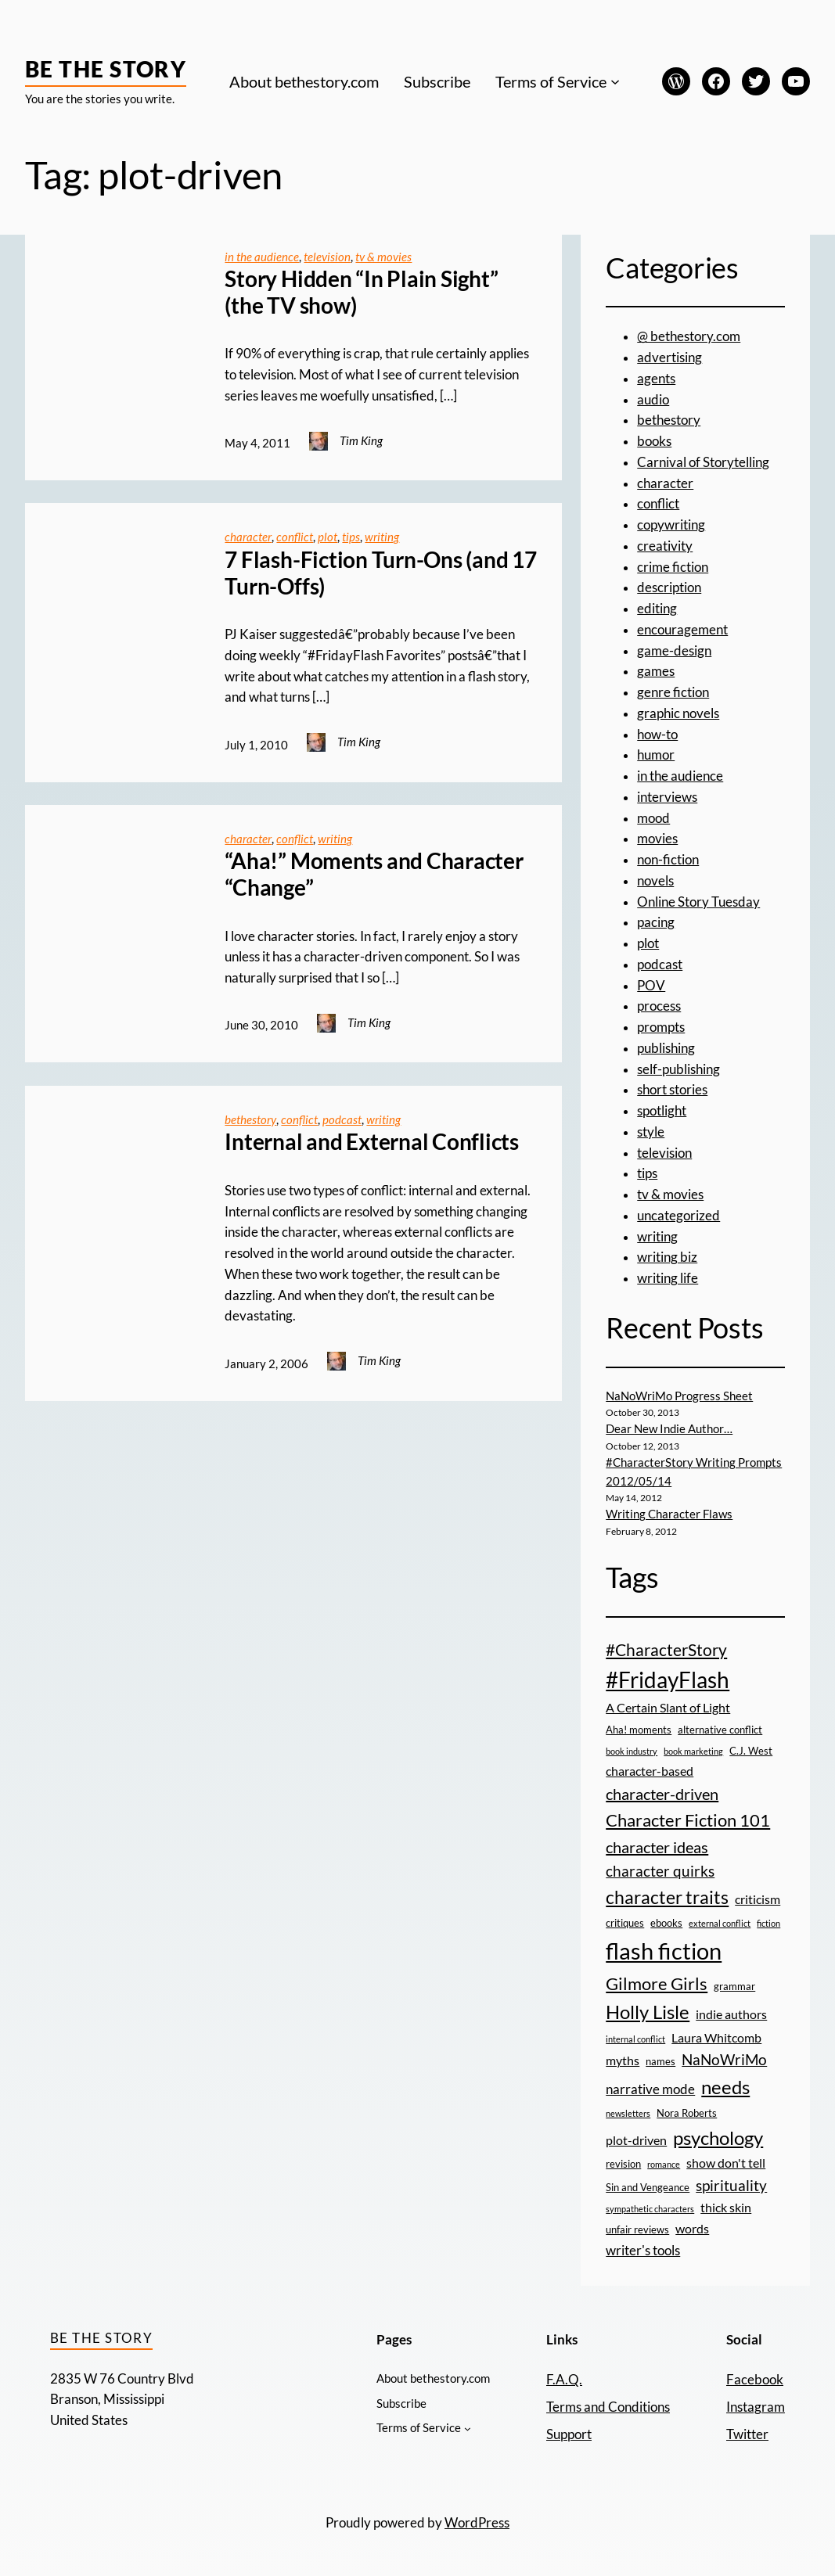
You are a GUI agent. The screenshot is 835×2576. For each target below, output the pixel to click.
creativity (665, 546)
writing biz (667, 1257)
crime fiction (672, 567)
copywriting (671, 525)
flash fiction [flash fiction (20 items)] (664, 1950)
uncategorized (678, 1215)
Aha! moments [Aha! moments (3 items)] (638, 1729)
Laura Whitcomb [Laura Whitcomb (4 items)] (716, 2038)
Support (569, 2434)
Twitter (747, 2434)
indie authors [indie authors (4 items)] (731, 2014)
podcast (342, 1119)
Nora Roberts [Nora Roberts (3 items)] (687, 2113)
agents (656, 378)
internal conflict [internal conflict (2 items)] (635, 2039)
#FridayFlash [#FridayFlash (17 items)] (667, 1679)
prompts (661, 1027)
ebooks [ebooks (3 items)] (666, 1923)
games (656, 671)
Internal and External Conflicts (372, 1142)
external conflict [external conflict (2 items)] (719, 1923)
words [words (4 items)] (692, 2229)
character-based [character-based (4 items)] (649, 1771)
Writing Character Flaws (669, 1514)
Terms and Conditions (608, 2407)
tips (351, 537)
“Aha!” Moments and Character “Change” (374, 874)
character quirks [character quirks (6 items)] (660, 1871)
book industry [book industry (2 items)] (631, 1751)
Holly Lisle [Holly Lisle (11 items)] (647, 2011)
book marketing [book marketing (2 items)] (693, 1751)
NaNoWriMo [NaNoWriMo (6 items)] (724, 2059)
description (669, 587)
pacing (656, 922)
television (327, 257)
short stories (672, 1090)
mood (653, 818)
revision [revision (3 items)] (623, 2163)
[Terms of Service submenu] (615, 81)
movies (657, 838)
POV (651, 985)
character (248, 537)
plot (327, 537)
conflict (294, 537)
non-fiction (668, 860)
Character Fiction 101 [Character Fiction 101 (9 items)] (688, 1820)
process (659, 1006)
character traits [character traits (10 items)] (667, 1897)
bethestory (250, 1119)
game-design (674, 651)
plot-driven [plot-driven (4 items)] (636, 2140)
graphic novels (678, 713)
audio (653, 400)
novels (655, 881)
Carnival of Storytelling (703, 462)
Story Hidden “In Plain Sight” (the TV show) (361, 292)
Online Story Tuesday (698, 902)
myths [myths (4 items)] (622, 2060)
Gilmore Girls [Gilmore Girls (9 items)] (656, 1983)
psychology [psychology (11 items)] (718, 2137)
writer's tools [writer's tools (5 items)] (643, 2250)
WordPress (476, 2523)
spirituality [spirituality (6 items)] (731, 2185)
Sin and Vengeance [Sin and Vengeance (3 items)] (647, 2187)
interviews (667, 797)
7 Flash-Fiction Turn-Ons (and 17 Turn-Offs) (380, 573)
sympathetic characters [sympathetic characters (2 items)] (650, 2209)
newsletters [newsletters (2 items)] (628, 2113)
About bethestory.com (304, 81)
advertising (669, 357)
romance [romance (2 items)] (663, 2164)
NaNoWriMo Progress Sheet (679, 1396)
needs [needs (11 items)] (725, 2086)
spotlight (661, 1111)
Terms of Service (550, 81)
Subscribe (437, 81)
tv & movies (383, 257)
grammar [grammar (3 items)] (734, 1986)
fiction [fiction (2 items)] (768, 1923)
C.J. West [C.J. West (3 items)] (750, 1750)
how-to (657, 734)
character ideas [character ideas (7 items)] (657, 1847)
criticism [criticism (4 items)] (757, 1899)
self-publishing (678, 1069)
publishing (666, 1048)
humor (656, 755)
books (654, 441)
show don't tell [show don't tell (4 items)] (725, 2163)
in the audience (262, 257)
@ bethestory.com (688, 336)
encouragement (682, 630)
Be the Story (105, 69)
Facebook (754, 2379)
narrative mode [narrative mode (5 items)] (650, 2089)
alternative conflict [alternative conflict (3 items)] (720, 1729)
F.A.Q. (564, 2379)
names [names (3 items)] (660, 2061)
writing (382, 537)
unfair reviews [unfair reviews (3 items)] (637, 2229)
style (650, 1132)
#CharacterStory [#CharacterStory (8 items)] (666, 1649)
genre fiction (673, 692)
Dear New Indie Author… (669, 1428)
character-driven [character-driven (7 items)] (662, 1793)
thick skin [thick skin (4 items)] (725, 2208)
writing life (667, 1278)
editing (657, 608)
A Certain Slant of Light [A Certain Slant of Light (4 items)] (668, 1708)
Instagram (755, 2407)
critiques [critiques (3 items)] (625, 1923)
